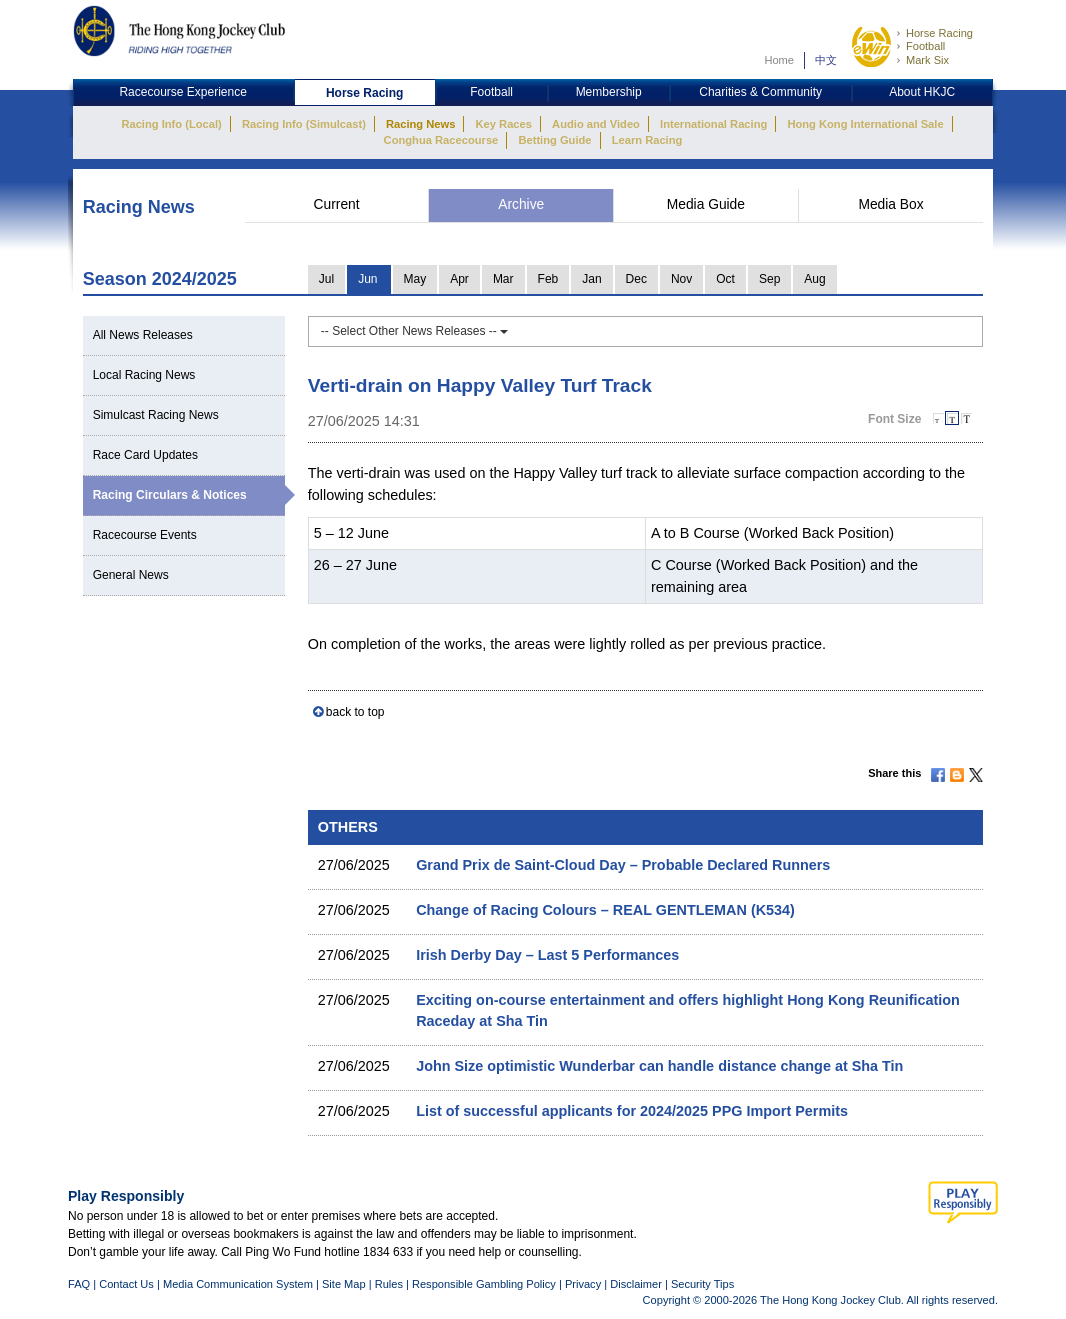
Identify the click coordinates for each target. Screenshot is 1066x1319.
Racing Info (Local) (171, 124)
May (415, 279)
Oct (725, 279)
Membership (609, 92)
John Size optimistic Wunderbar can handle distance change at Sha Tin (659, 1066)
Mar (503, 279)
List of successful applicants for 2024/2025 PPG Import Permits (632, 1111)
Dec (636, 279)
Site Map (344, 1284)
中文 (826, 60)
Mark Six (927, 60)
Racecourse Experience (182, 92)
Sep (769, 279)
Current (337, 204)
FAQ (79, 1284)
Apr (459, 279)
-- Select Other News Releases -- (414, 331)
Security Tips (702, 1284)
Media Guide (706, 204)
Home (779, 60)
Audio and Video (596, 124)
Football (925, 46)
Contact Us (126, 1284)
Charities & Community (760, 92)
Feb (548, 279)
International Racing (713, 124)
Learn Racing (647, 140)
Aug (814, 279)
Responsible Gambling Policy (484, 1284)
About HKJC (922, 92)
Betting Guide (554, 140)
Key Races (504, 124)
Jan (591, 279)
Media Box (890, 204)
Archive (521, 204)
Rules (390, 1284)
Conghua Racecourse (441, 140)
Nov (681, 279)
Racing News (420, 124)
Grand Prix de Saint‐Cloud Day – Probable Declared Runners (623, 865)
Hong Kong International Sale (865, 124)
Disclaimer (636, 1284)
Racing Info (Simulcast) (304, 124)
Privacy (583, 1284)
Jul (326, 279)
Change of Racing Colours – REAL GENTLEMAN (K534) (605, 910)
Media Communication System (238, 1284)
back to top (355, 712)
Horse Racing (939, 33)
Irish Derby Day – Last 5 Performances (547, 955)
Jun (367, 279)
